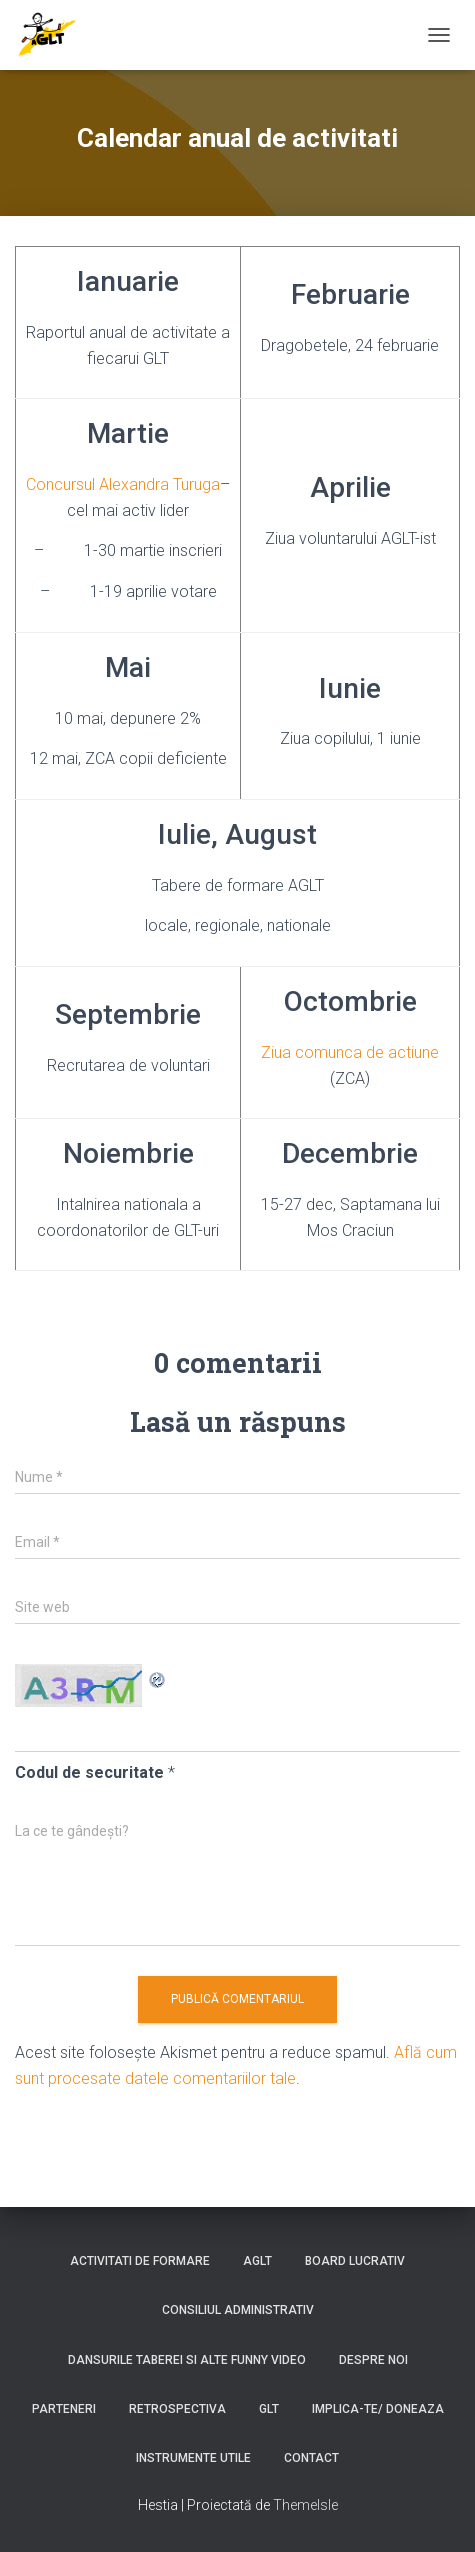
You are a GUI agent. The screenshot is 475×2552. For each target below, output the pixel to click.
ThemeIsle (305, 2505)
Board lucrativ (355, 2261)
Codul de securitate (89, 1772)
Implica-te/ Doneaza (378, 2409)
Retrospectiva (177, 2409)
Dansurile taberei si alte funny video (187, 2360)
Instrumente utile (193, 2458)
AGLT (257, 2261)
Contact (311, 2458)
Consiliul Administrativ (238, 2310)
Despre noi (373, 2360)
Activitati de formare (140, 2261)
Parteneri (64, 2409)
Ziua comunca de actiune (350, 1052)
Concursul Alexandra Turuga (123, 484)
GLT (269, 2409)
